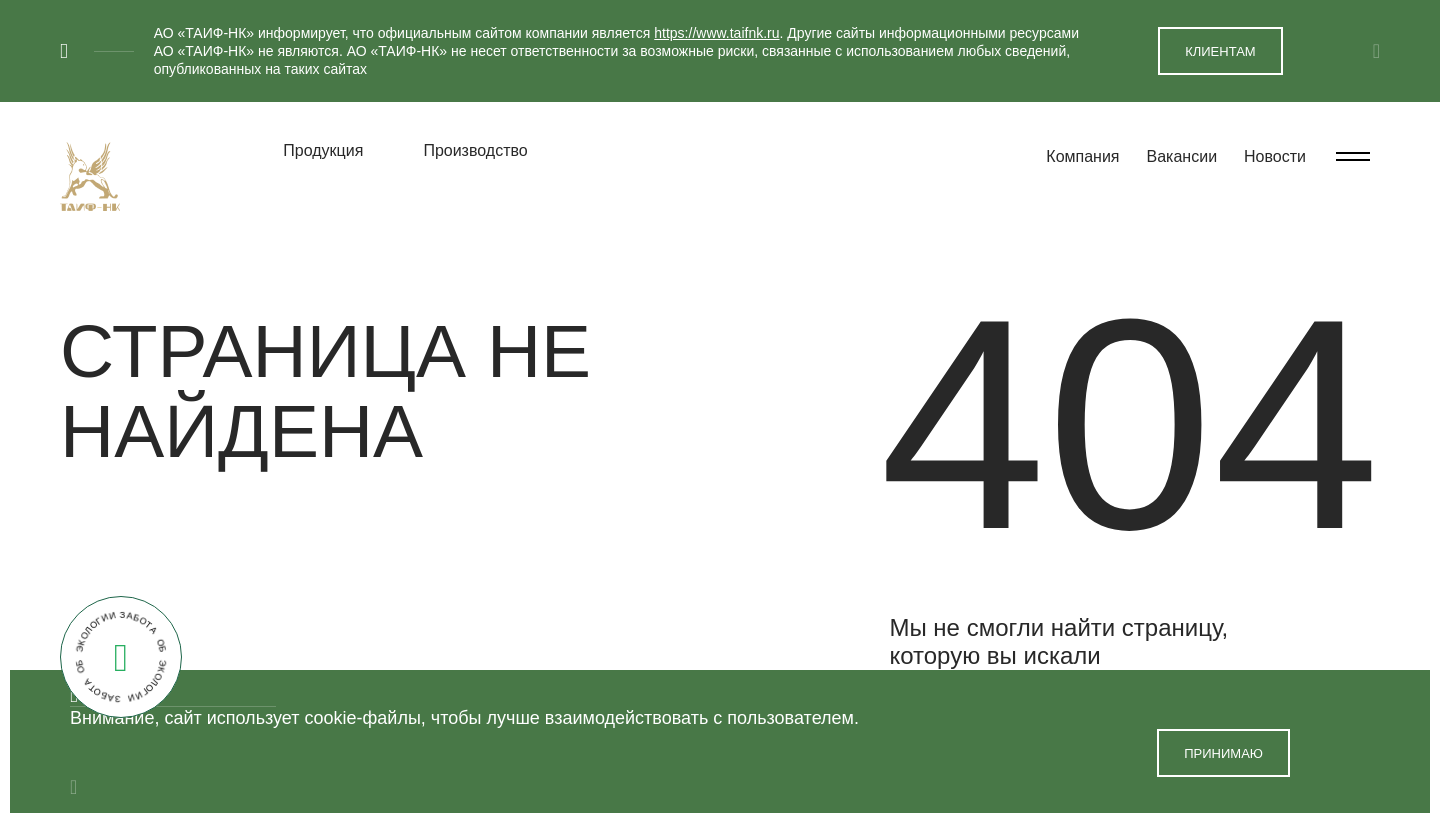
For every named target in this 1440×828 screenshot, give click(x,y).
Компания (1082, 156)
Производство (475, 150)
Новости (1275, 156)
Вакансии (1182, 156)
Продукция (323, 150)
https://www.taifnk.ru (716, 33)
